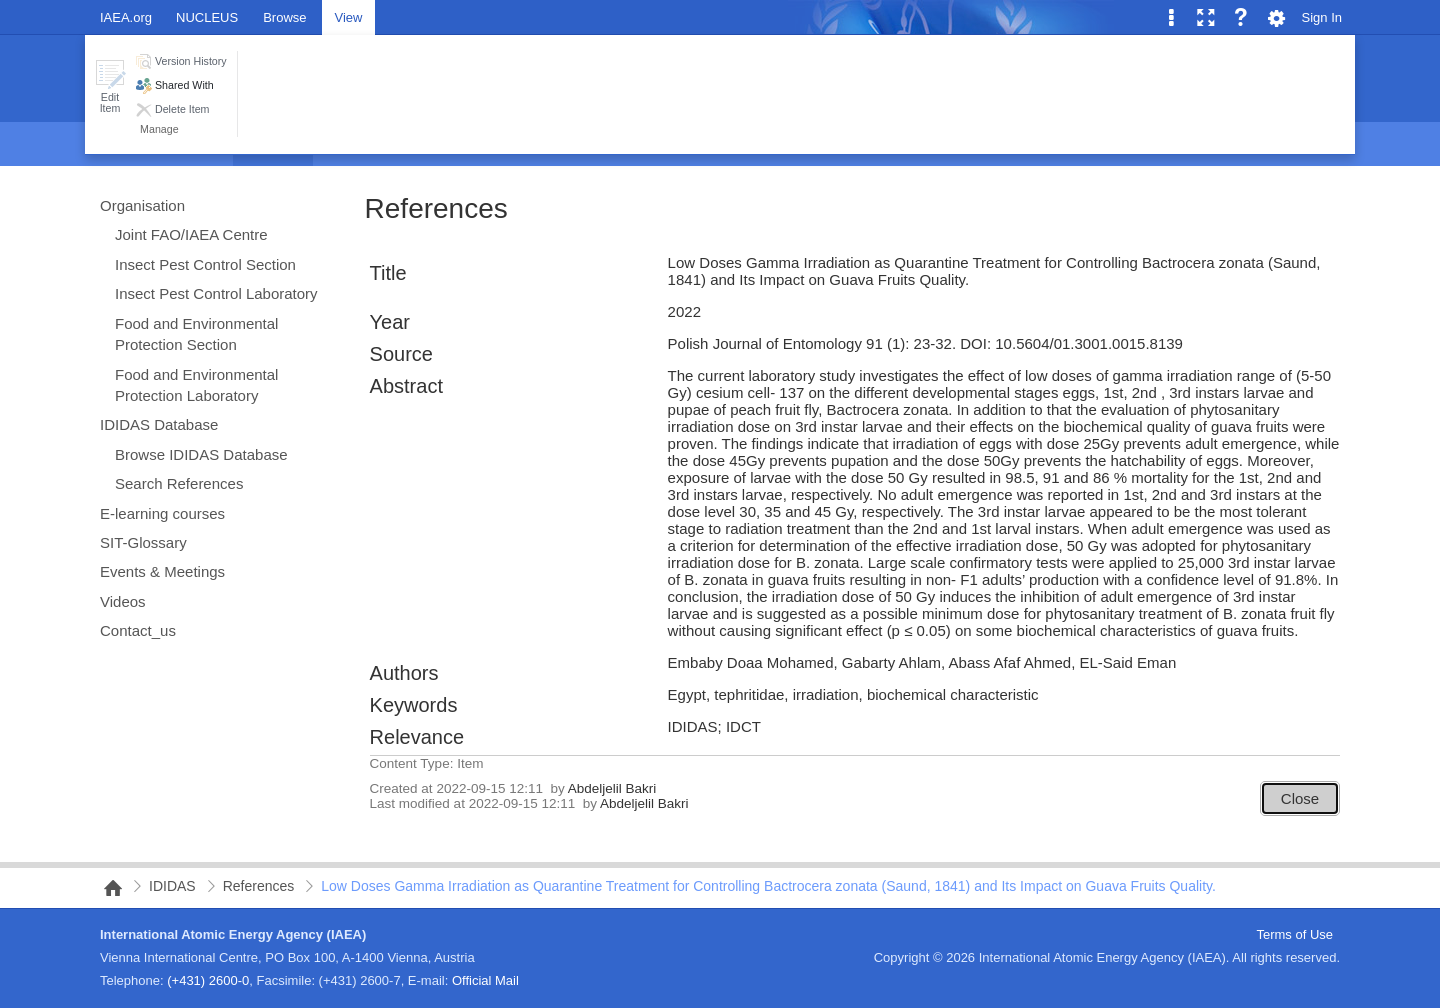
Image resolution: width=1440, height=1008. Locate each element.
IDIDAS (172, 886)
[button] (110, 86)
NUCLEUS (207, 17)
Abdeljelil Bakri (612, 788)
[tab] (284, 16)
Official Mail (485, 980)
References (436, 208)
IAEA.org (126, 17)
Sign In (1322, 17)
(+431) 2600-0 (208, 980)
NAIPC (107, 888)
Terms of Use (1294, 934)
